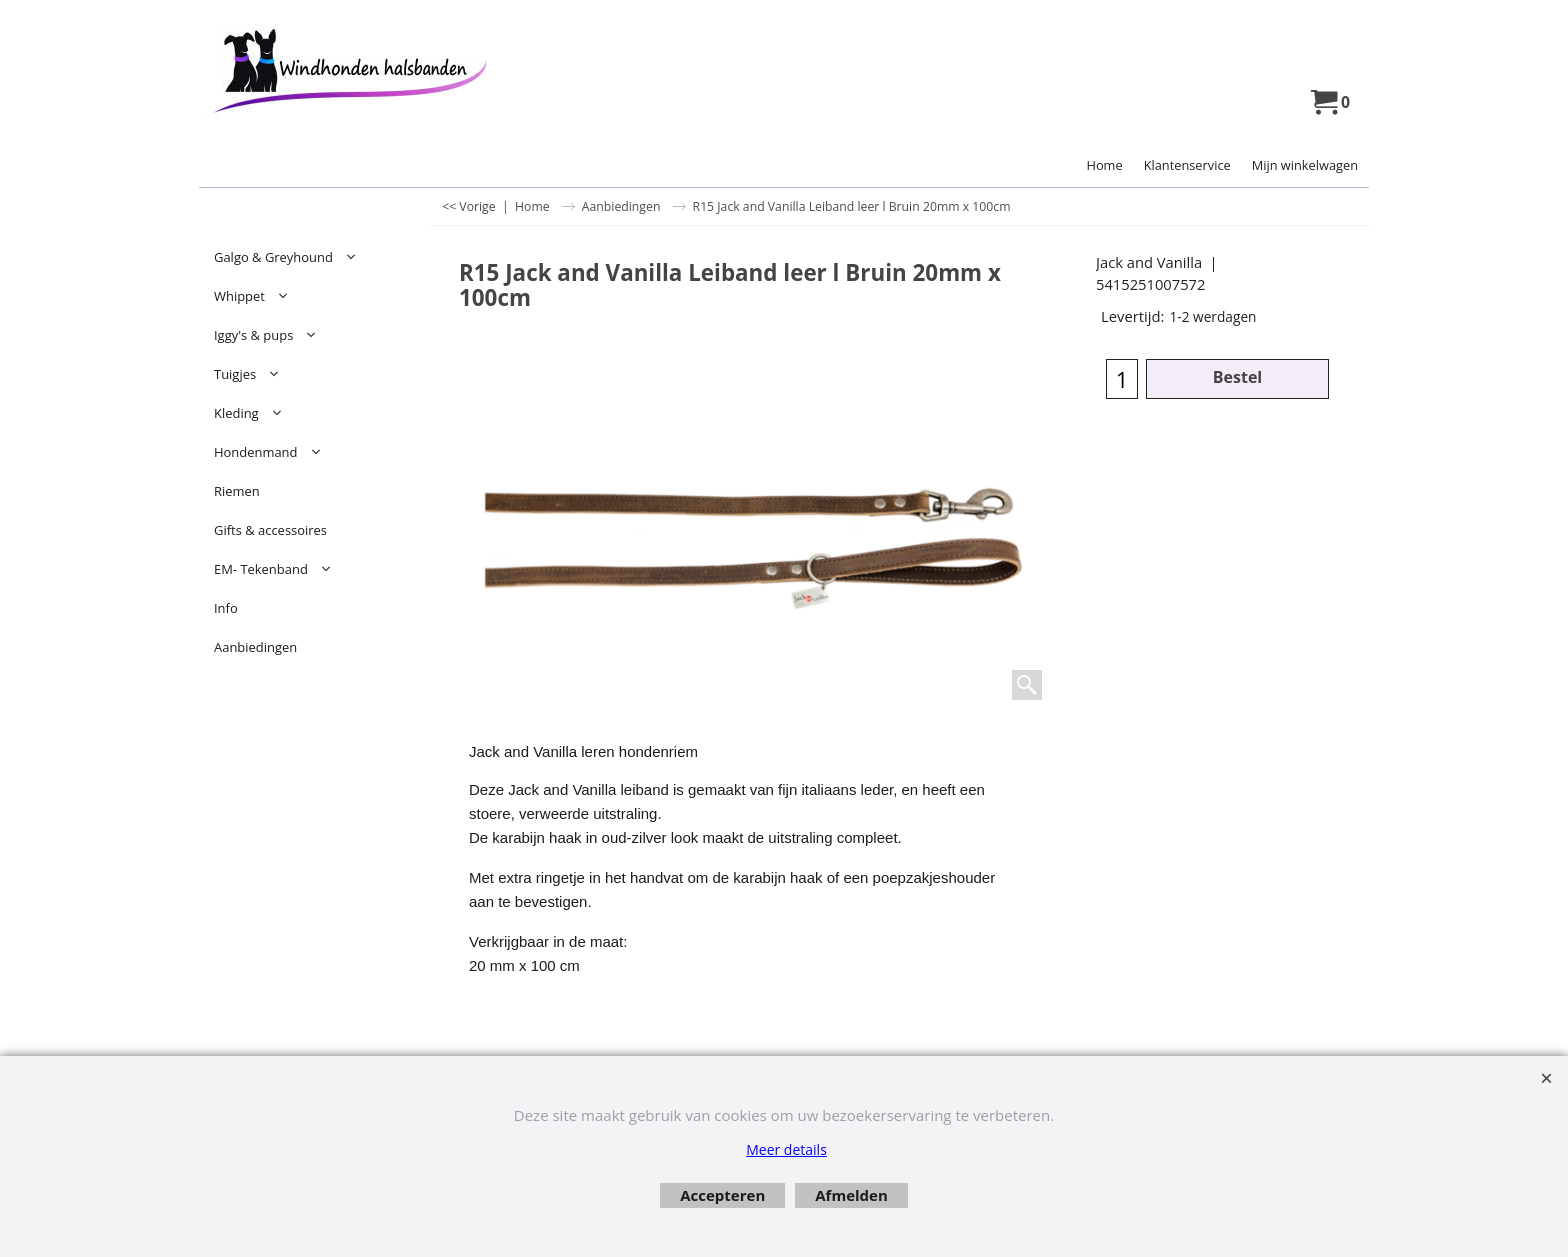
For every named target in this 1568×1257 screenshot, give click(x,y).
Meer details (786, 1149)
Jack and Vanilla (1149, 262)
